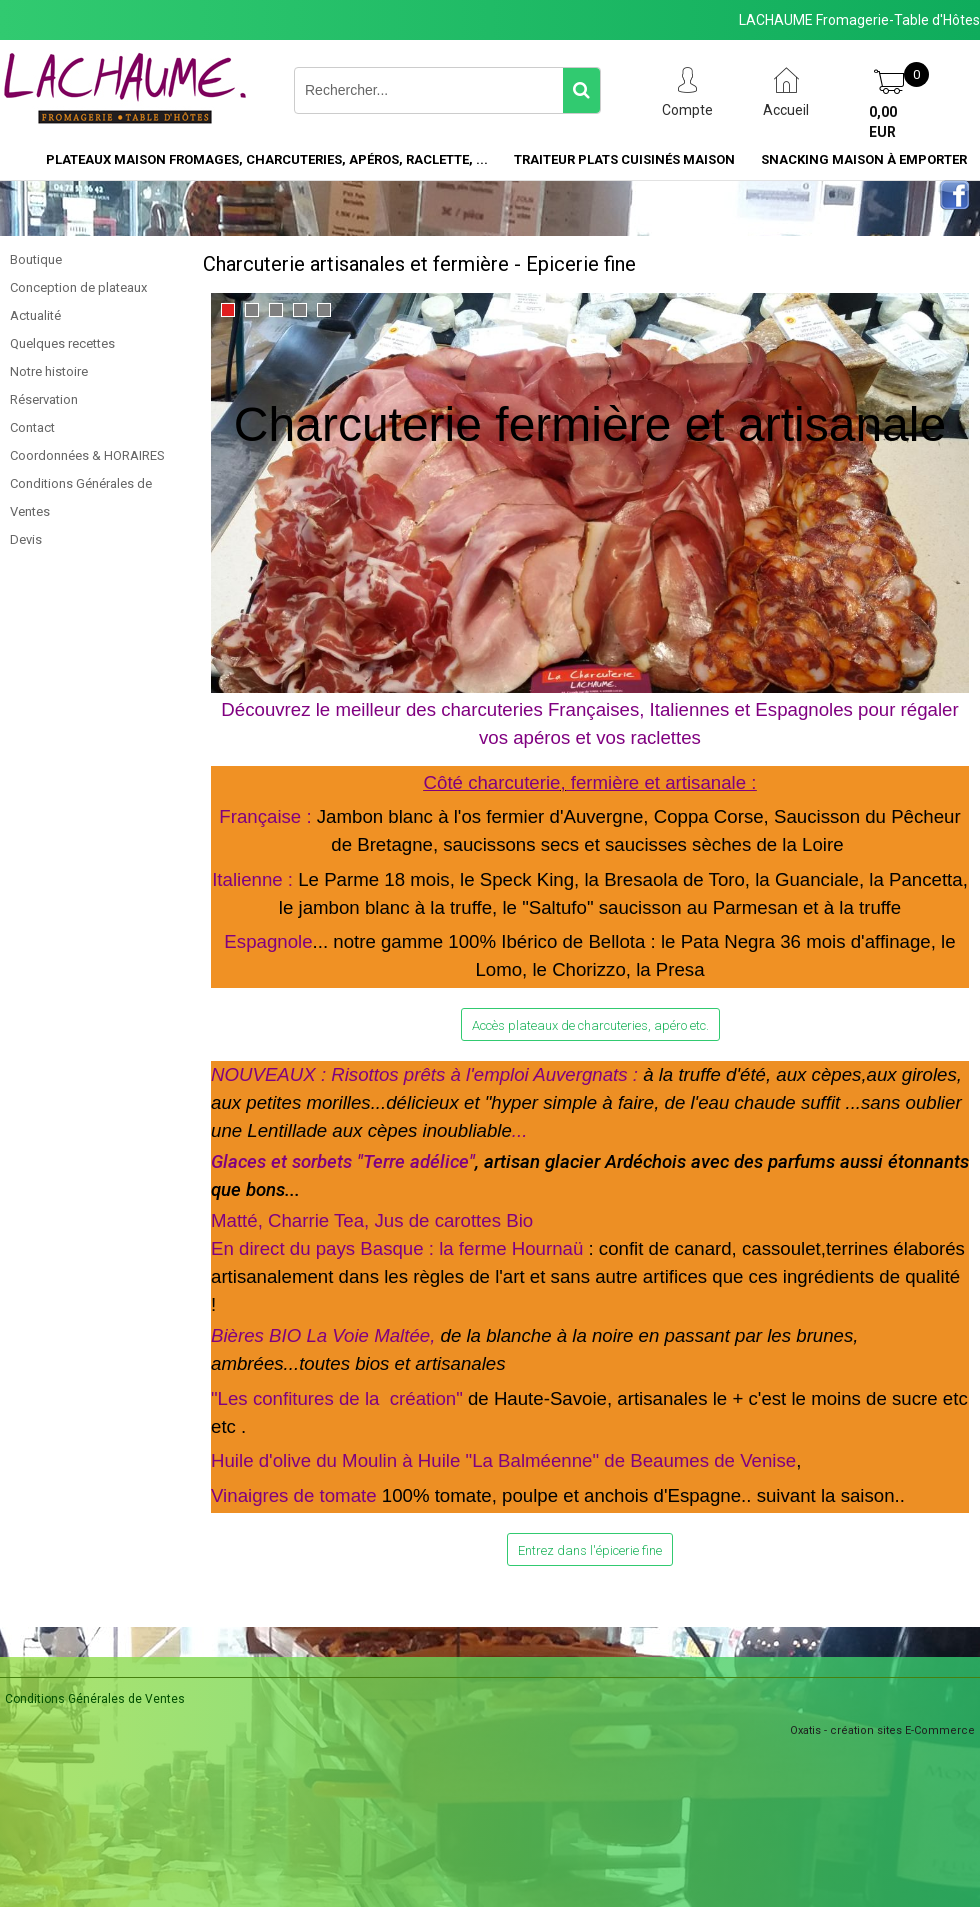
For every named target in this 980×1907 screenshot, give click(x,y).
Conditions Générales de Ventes (81, 497)
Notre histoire (49, 371)
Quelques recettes (62, 343)
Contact (32, 427)
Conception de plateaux (78, 287)
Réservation (44, 399)
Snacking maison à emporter (864, 159)
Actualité (35, 315)
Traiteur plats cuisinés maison (624, 159)
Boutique (36, 259)
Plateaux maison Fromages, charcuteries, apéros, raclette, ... (267, 159)
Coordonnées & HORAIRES (87, 455)
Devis (26, 539)
